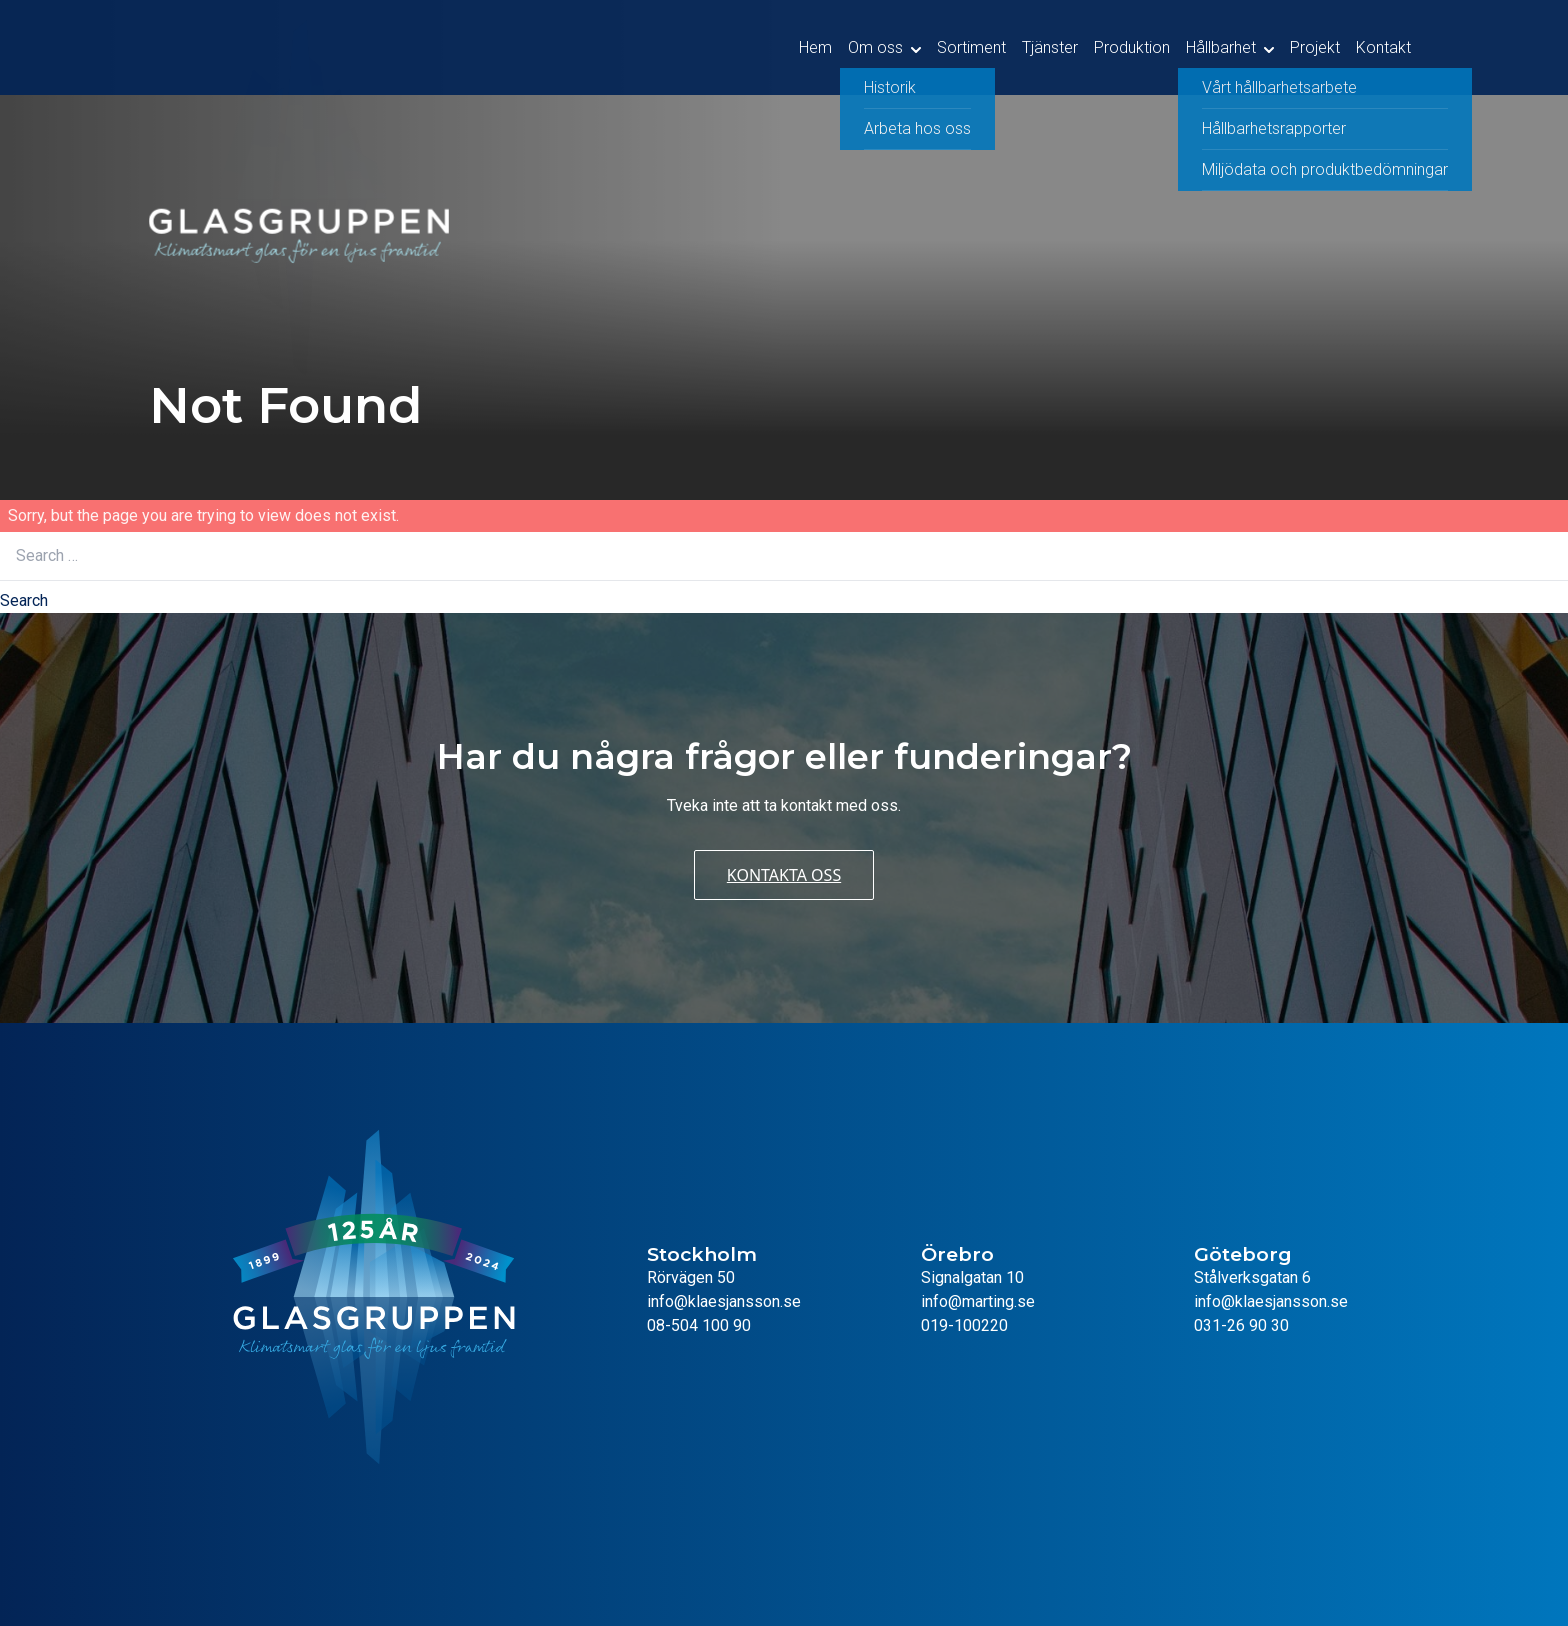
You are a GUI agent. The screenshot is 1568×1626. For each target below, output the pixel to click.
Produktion (1132, 47)
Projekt (1315, 47)
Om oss (875, 47)
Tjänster (1050, 47)
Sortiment (971, 47)
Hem (815, 47)
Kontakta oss (784, 875)
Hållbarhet (1221, 47)
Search (24, 600)
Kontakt (1383, 47)
